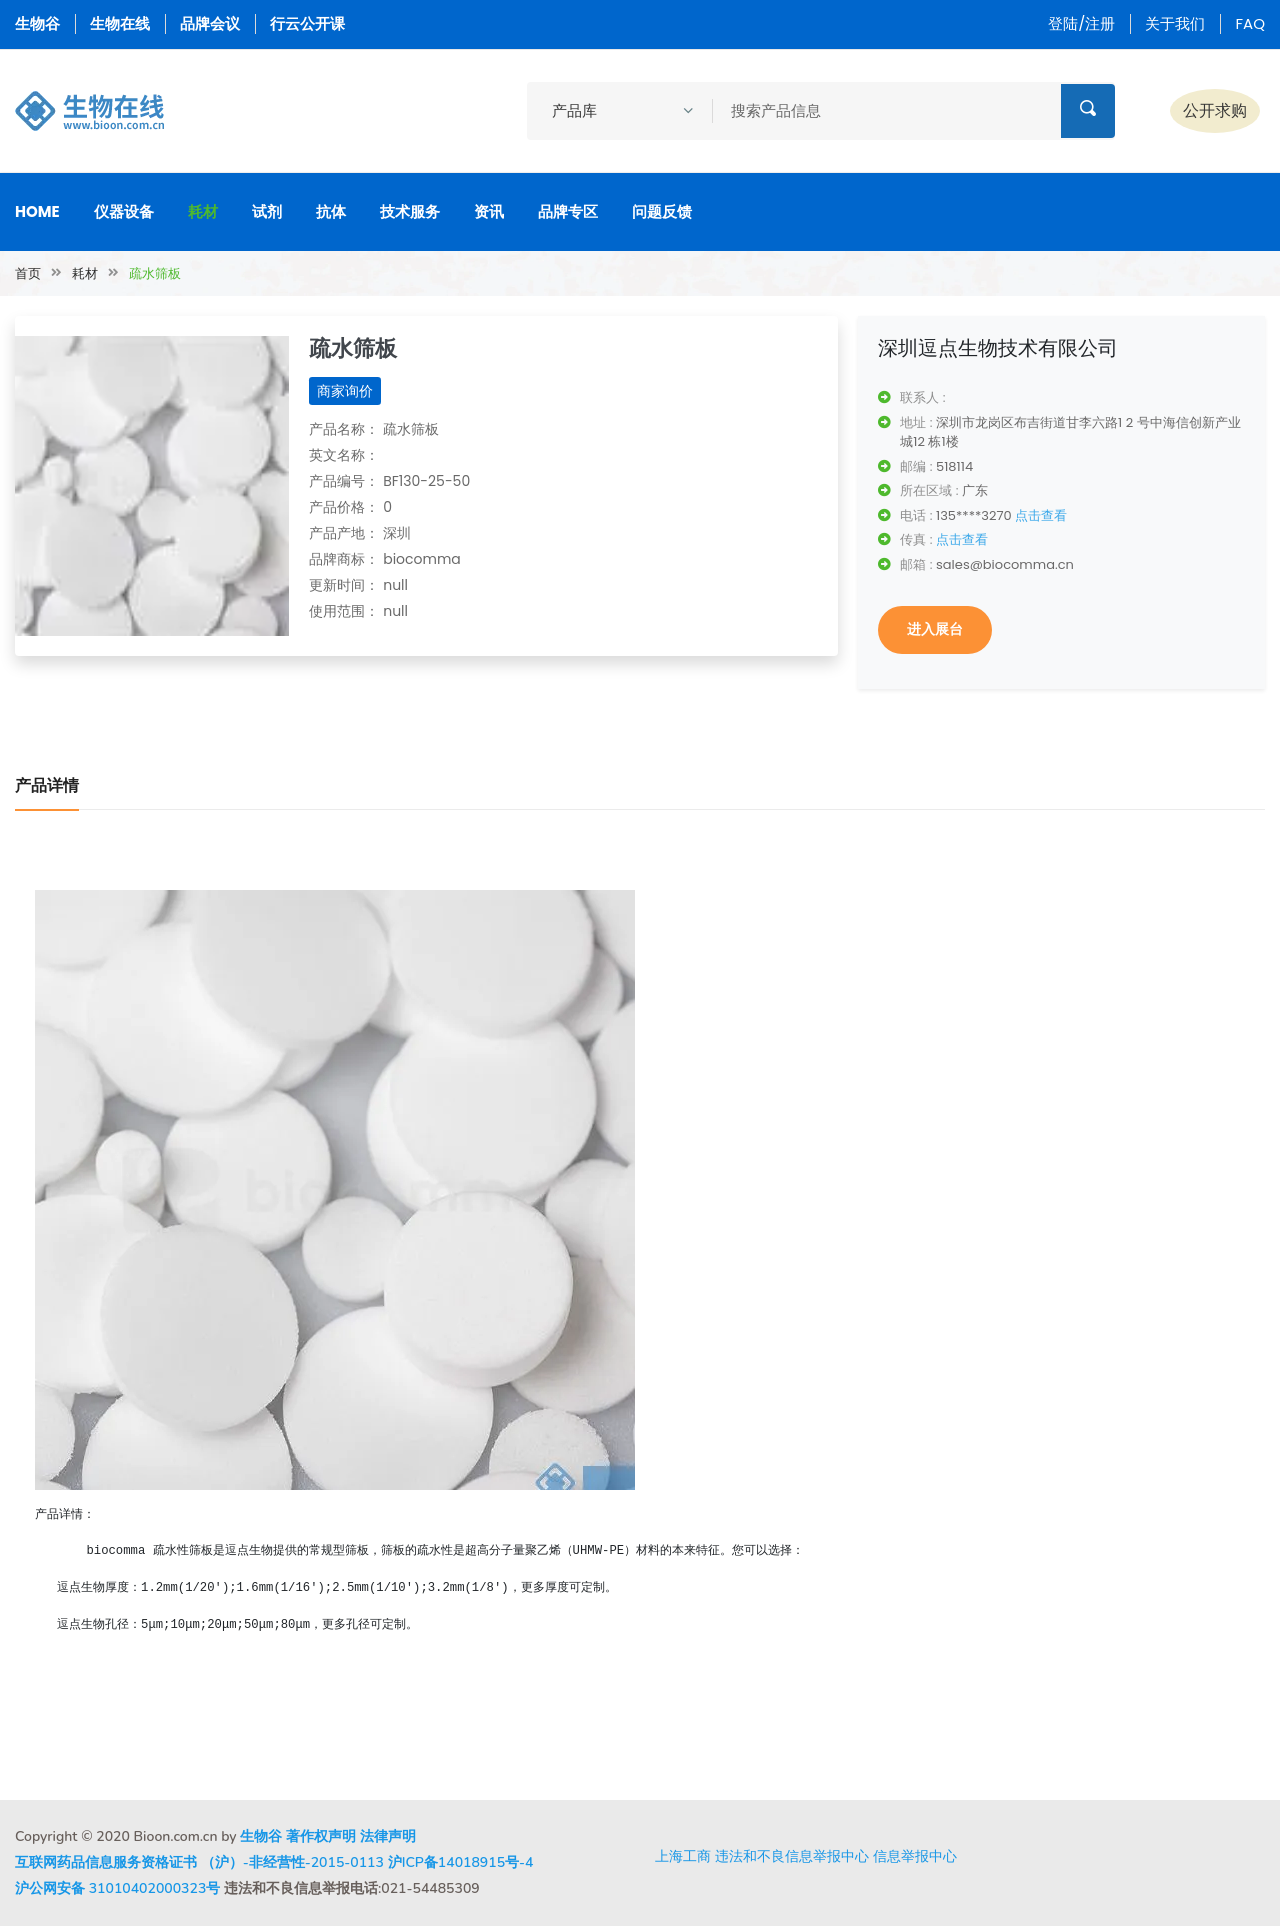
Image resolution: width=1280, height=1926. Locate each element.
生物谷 (37, 23)
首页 (28, 273)
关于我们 (1175, 23)
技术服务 (410, 211)
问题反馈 (662, 211)
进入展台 (935, 629)
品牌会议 (210, 23)
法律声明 (388, 1836)
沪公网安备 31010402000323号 (117, 1888)
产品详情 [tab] (47, 786)
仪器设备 (124, 211)
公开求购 (1215, 110)
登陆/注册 (1081, 23)
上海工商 (683, 1856)
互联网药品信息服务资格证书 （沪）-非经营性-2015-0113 (199, 1862)
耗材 (203, 211)
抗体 (331, 211)
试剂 (267, 211)
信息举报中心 (915, 1856)
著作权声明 (321, 1836)
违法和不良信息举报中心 (792, 1856)
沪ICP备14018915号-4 (461, 1862)
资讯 (489, 211)
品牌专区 (568, 211)
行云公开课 (307, 23)
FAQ (1250, 23)
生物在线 (120, 23)
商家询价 (345, 391)
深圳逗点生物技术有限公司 (998, 348)
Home (37, 211)
